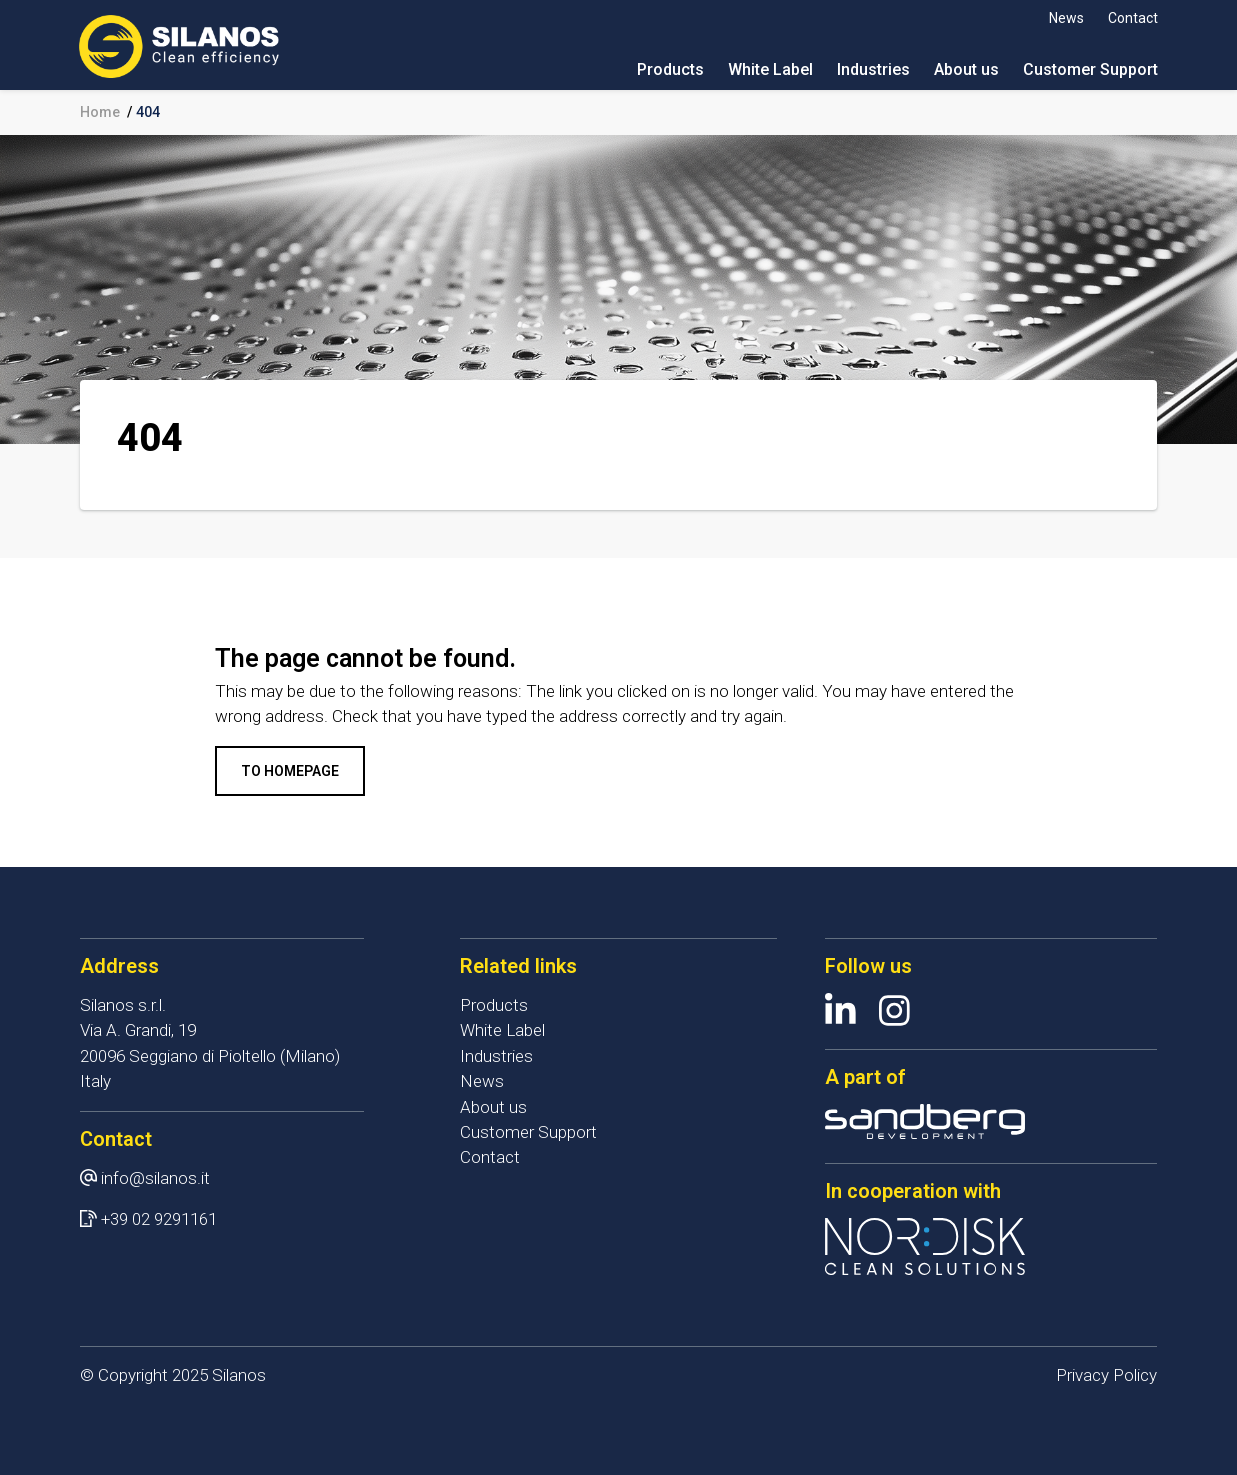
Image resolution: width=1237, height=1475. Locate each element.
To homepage (290, 771)
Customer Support (1089, 69)
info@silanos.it (155, 1178)
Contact (1132, 18)
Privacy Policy (1106, 1375)
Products (669, 69)
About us (965, 69)
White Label (769, 69)
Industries (872, 69)
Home (100, 112)
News (1065, 18)
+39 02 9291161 (159, 1219)
